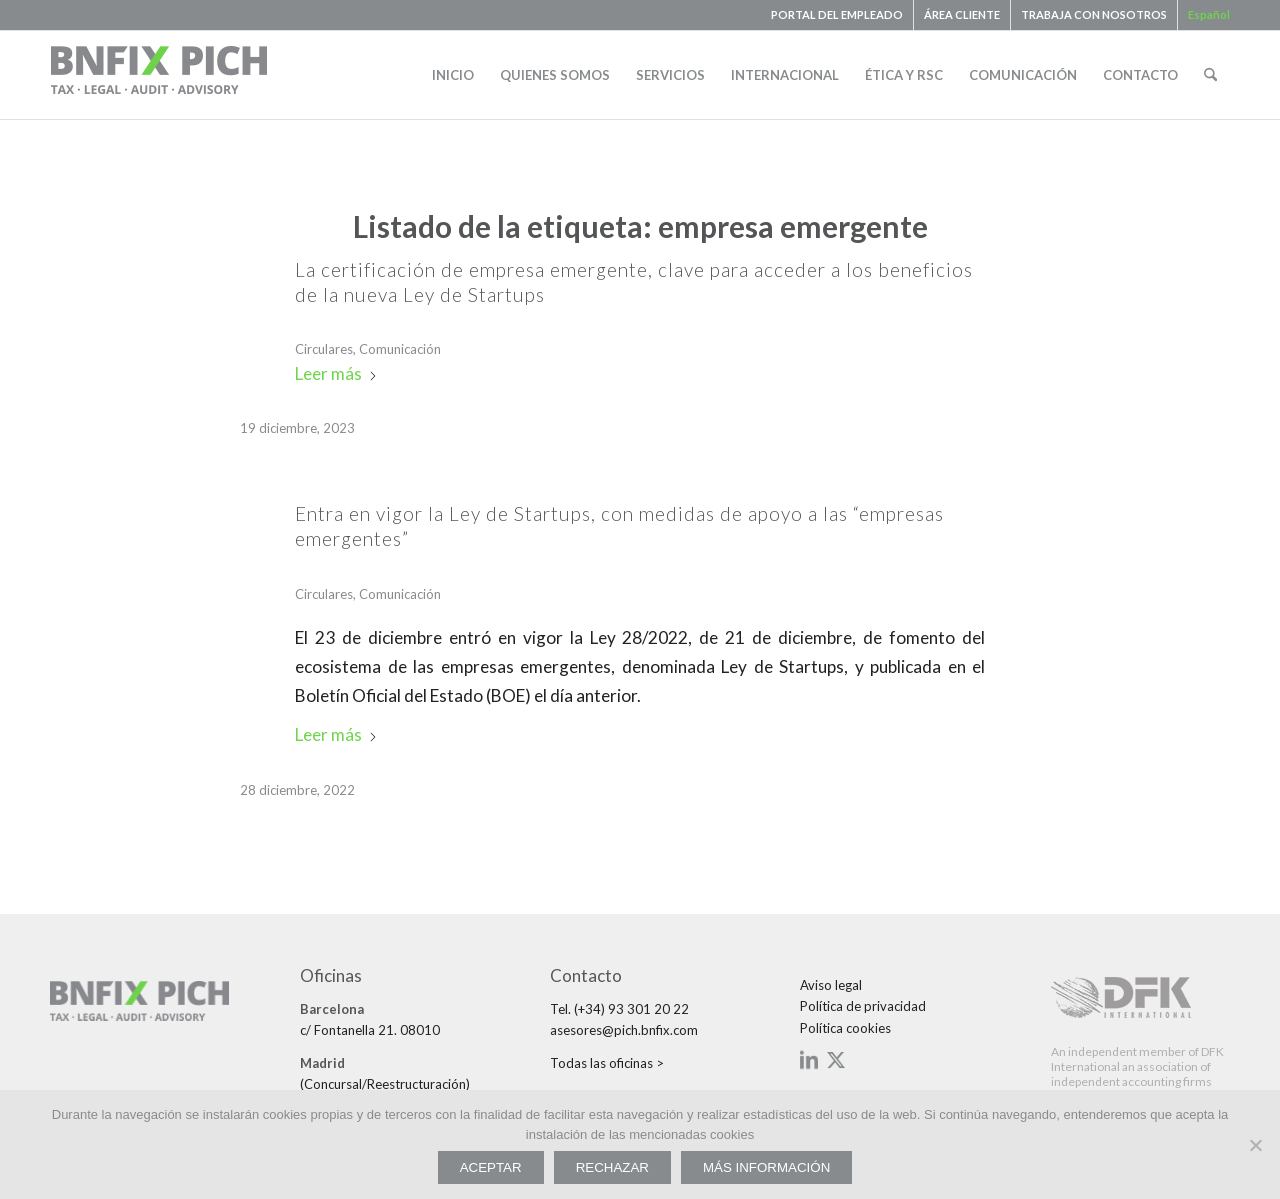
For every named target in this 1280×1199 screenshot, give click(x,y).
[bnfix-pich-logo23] (160, 75)
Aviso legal (831, 985)
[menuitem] (837, 15)
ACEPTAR (491, 1167)
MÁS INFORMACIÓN (766, 1167)
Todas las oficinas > (607, 1063)
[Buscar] (1210, 75)
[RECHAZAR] (1255, 1145)
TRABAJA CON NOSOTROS (1094, 14)
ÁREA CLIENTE (962, 14)
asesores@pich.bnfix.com (624, 1030)
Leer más (336, 373)
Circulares (324, 349)
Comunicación (400, 349)
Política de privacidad (863, 1006)
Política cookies (845, 1028)
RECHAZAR (612, 1167)
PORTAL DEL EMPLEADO (837, 14)
